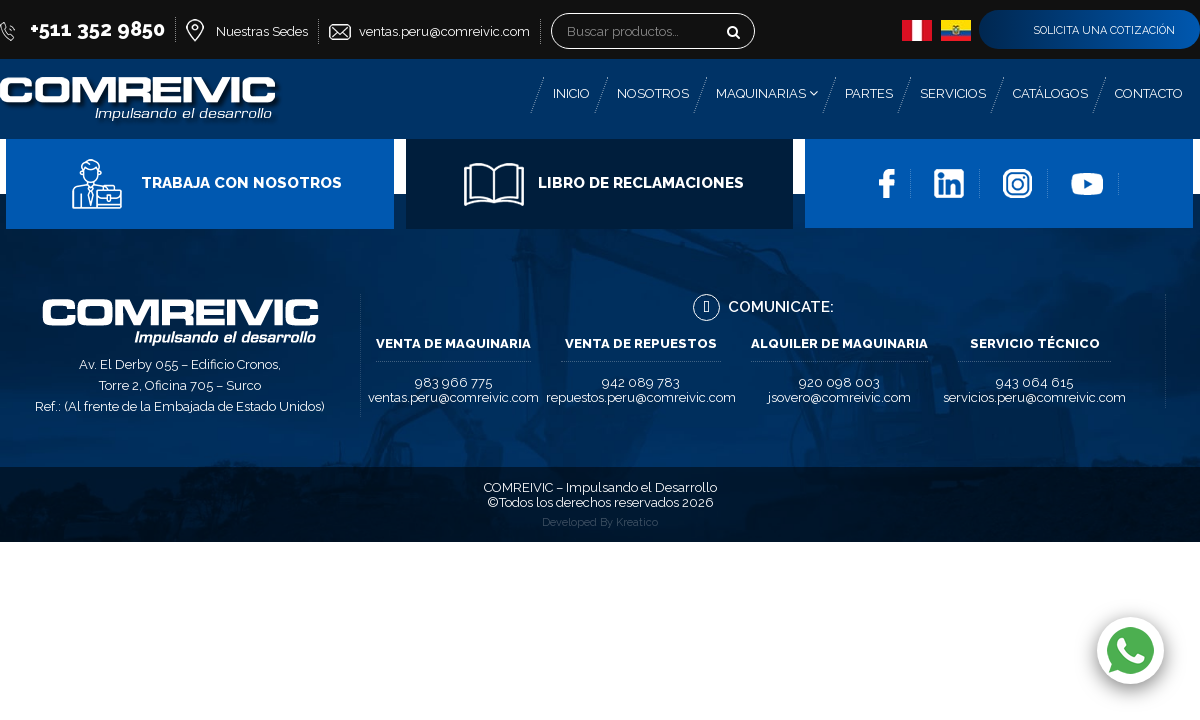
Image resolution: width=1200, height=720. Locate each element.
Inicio (571, 93)
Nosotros (653, 93)
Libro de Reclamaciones (604, 183)
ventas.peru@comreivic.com (444, 31)
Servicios (953, 93)
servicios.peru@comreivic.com (1034, 397)
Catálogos (1050, 93)
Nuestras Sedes (262, 31)
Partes (869, 93)
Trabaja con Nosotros (204, 183)
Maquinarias (767, 93)
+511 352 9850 (97, 29)
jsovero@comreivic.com (839, 397)
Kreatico (637, 522)
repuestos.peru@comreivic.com (641, 397)
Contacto (1149, 93)
